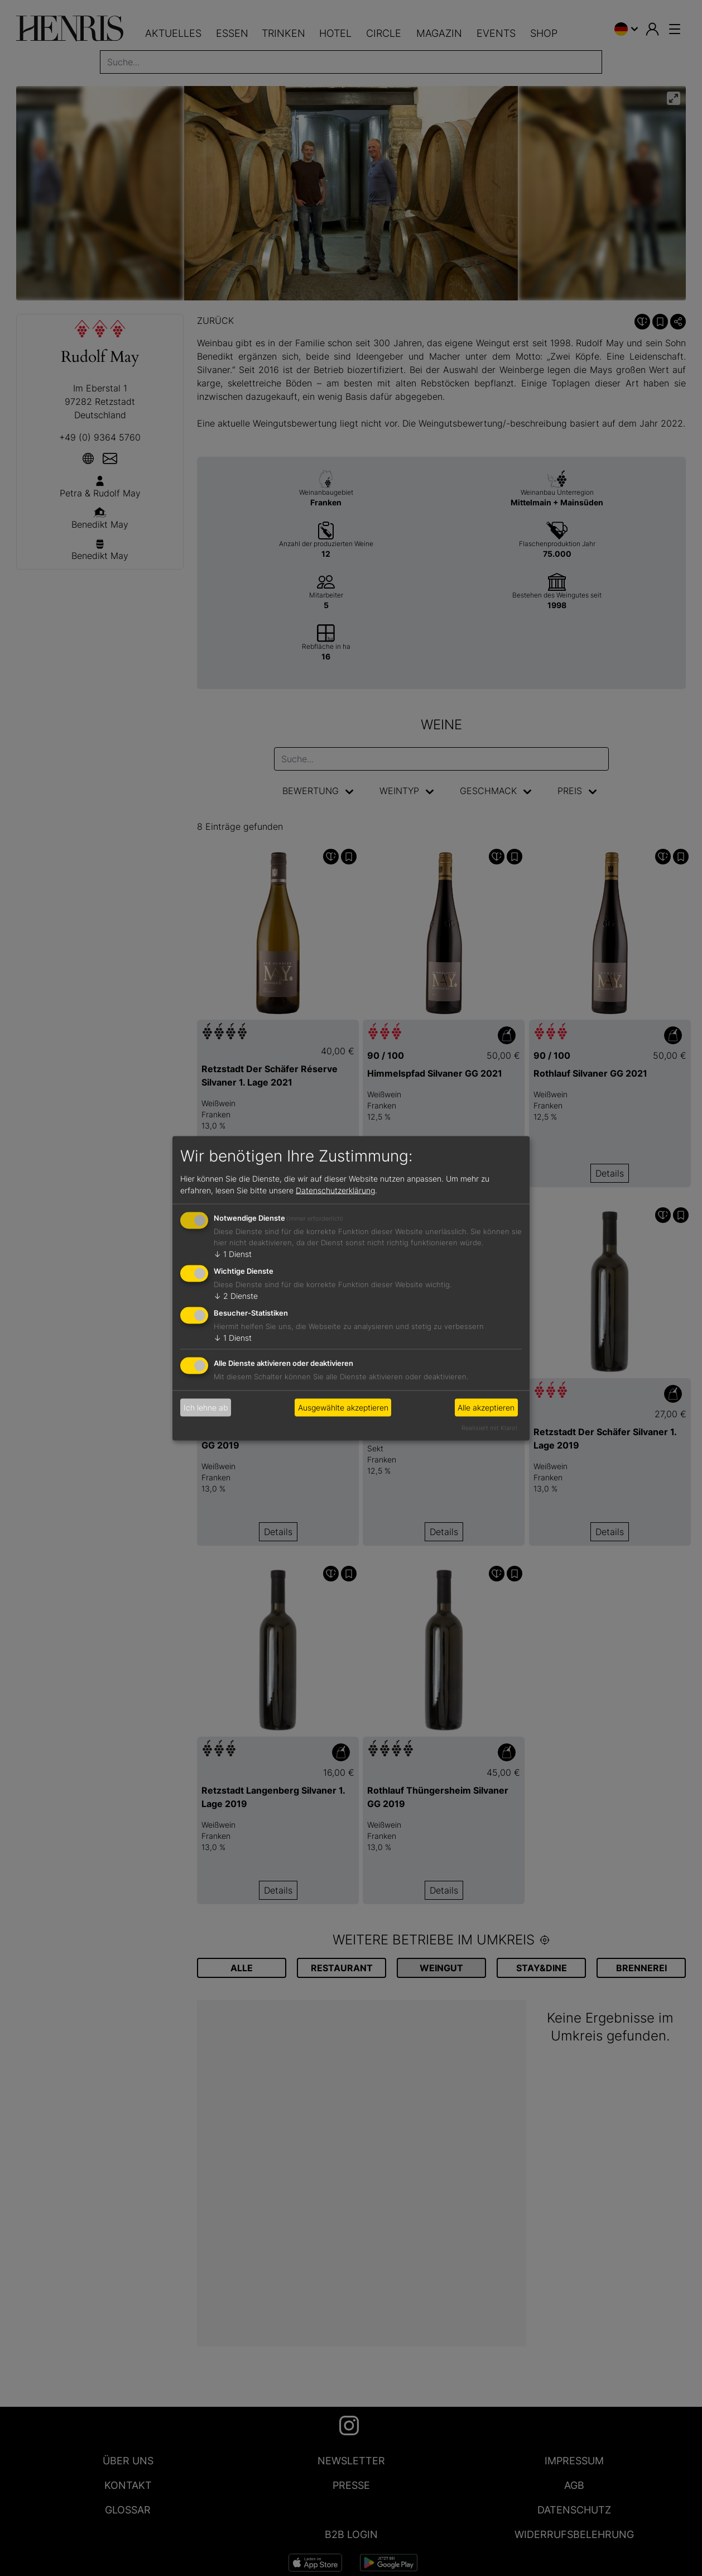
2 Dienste (236, 1296)
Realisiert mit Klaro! (489, 1427)
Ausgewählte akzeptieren (343, 1407)
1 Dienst (233, 1254)
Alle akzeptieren (486, 1407)
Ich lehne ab (206, 1407)
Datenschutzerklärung (335, 1190)
